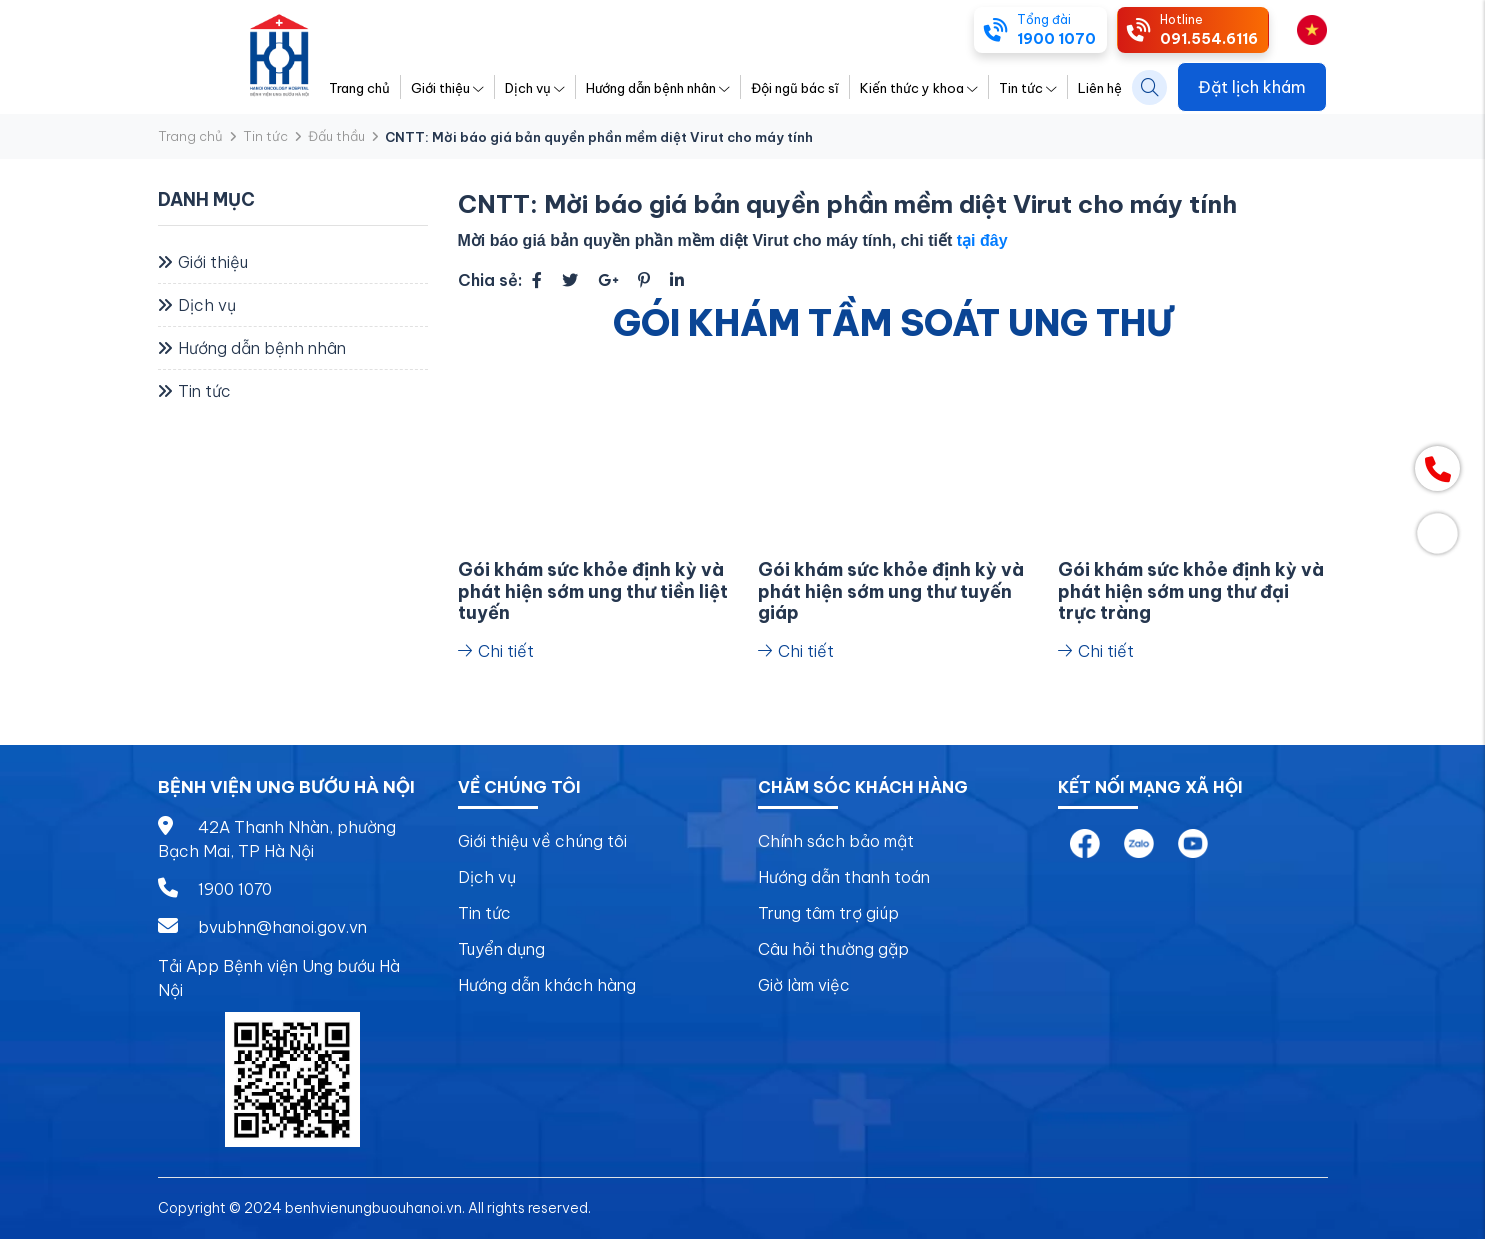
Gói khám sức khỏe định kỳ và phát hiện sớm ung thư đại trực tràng (1191, 591)
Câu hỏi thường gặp (833, 949)
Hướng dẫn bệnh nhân (658, 88)
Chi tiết (496, 651)
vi (1303, 28)
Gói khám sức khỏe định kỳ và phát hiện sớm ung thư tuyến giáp (891, 591)
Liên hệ (1100, 88)
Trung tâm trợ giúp (828, 913)
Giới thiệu (447, 88)
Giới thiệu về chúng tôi (542, 841)
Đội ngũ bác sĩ (795, 88)
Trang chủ (359, 88)
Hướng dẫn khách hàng (547, 985)
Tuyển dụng (501, 949)
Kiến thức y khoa (919, 88)
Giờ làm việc (804, 985)
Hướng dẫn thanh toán (844, 877)
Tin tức (1028, 88)
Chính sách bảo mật (836, 841)
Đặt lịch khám (1252, 87)
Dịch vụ (535, 88)
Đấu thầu (336, 136)
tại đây (982, 240)
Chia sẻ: (490, 280)
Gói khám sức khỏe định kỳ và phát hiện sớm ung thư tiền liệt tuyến (593, 591)
